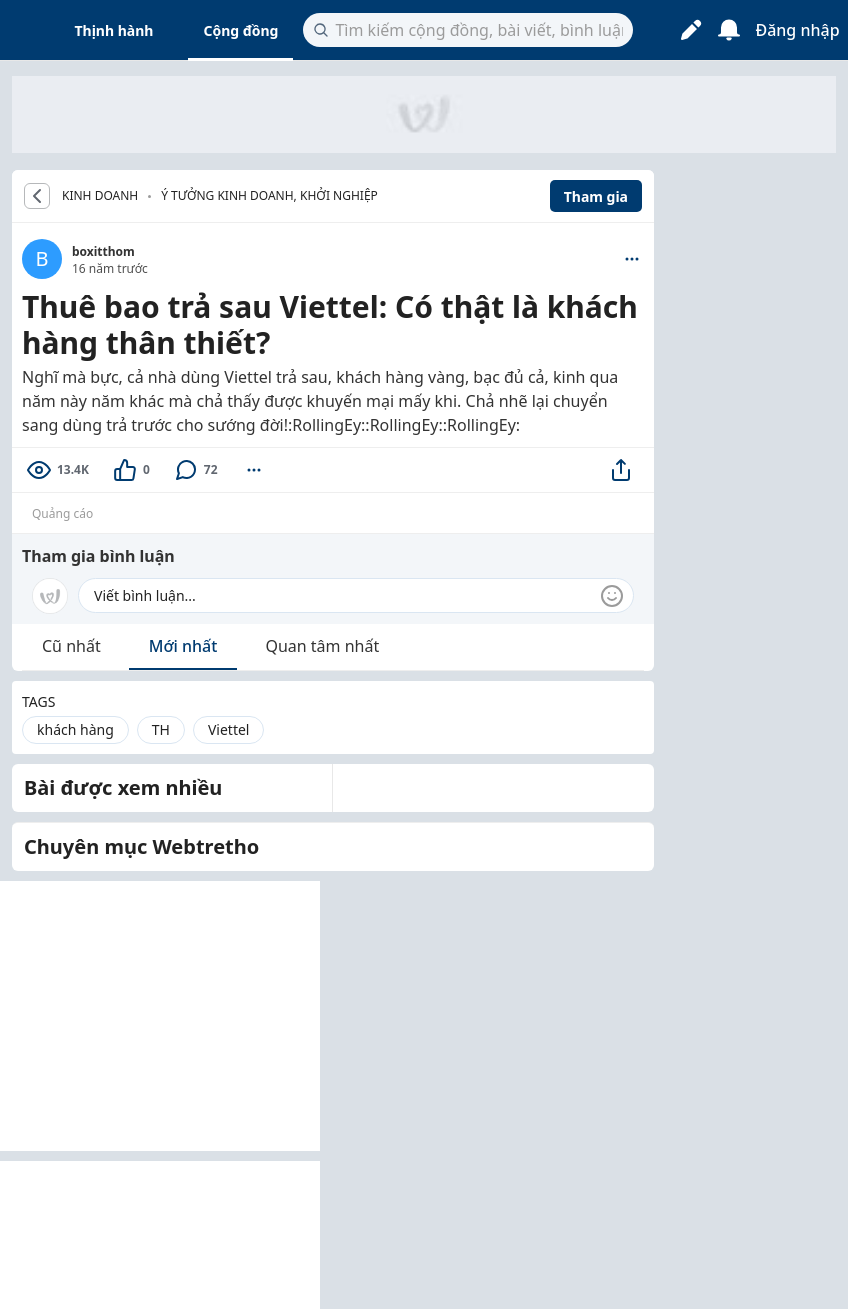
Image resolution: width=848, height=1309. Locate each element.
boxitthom (103, 251)
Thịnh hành (114, 30)
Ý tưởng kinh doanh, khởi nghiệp (269, 195)
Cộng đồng (240, 30)
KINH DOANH (100, 196)
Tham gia (596, 196)
